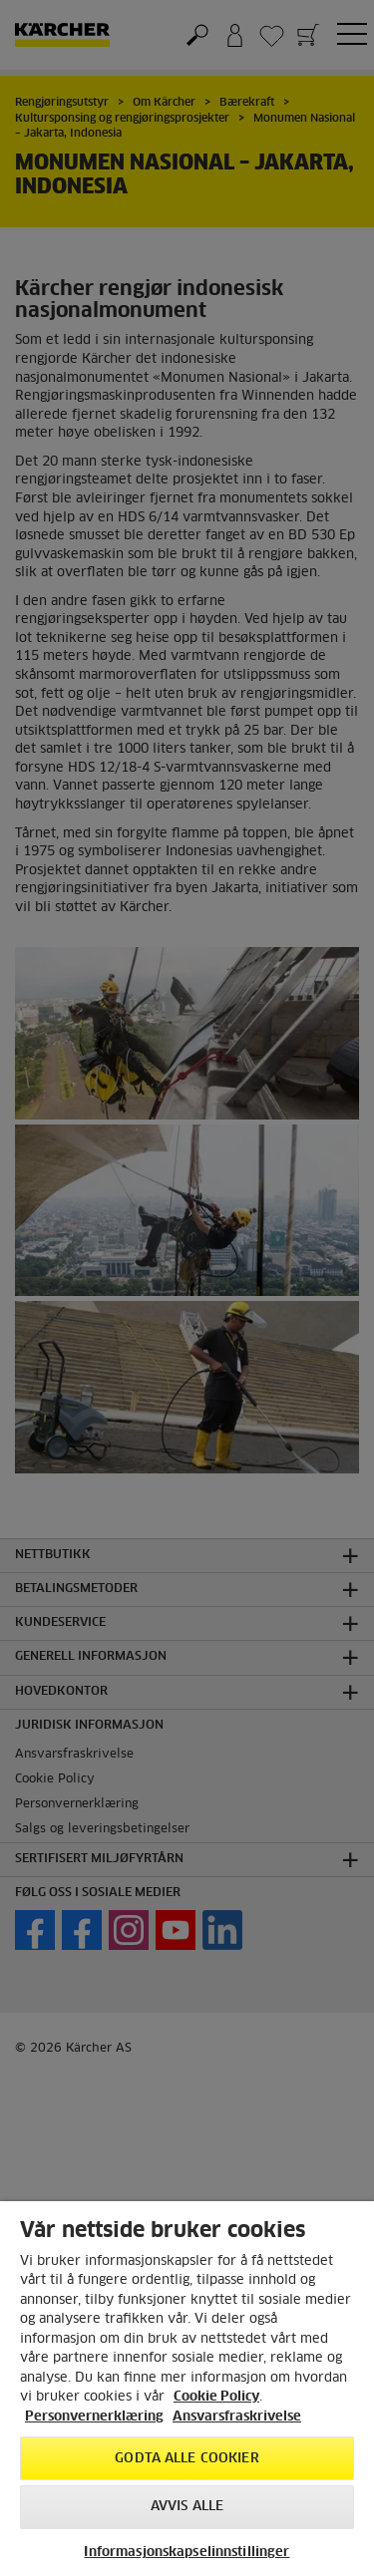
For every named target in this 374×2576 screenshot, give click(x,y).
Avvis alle (187, 2506)
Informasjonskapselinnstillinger (186, 2552)
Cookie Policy (216, 2397)
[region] (187, 2388)
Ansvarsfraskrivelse (237, 2417)
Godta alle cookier (186, 2458)
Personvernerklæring (94, 2417)
